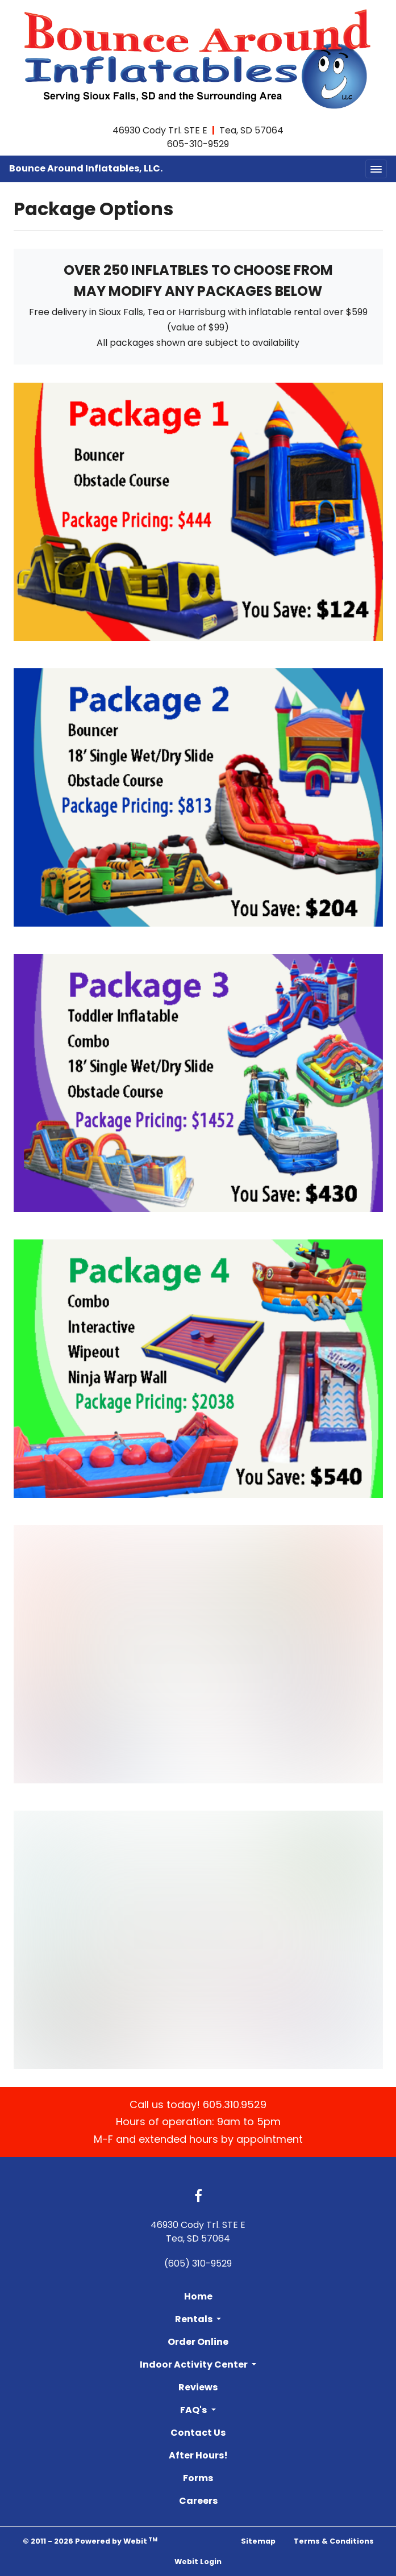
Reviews (198, 2387)
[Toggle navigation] (376, 169)
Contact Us (198, 2432)
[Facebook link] (198, 2196)
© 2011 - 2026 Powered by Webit (90, 2541)
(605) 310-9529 (198, 2263)
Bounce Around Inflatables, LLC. (85, 168)
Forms (198, 2478)
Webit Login (198, 2561)
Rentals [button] (194, 2319)
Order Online (198, 2341)
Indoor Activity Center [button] (194, 2364)
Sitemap (258, 2541)
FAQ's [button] (194, 2409)
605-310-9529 (198, 143)
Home (198, 2296)
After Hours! (198, 2455)
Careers (198, 2500)
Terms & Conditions (334, 2541)
